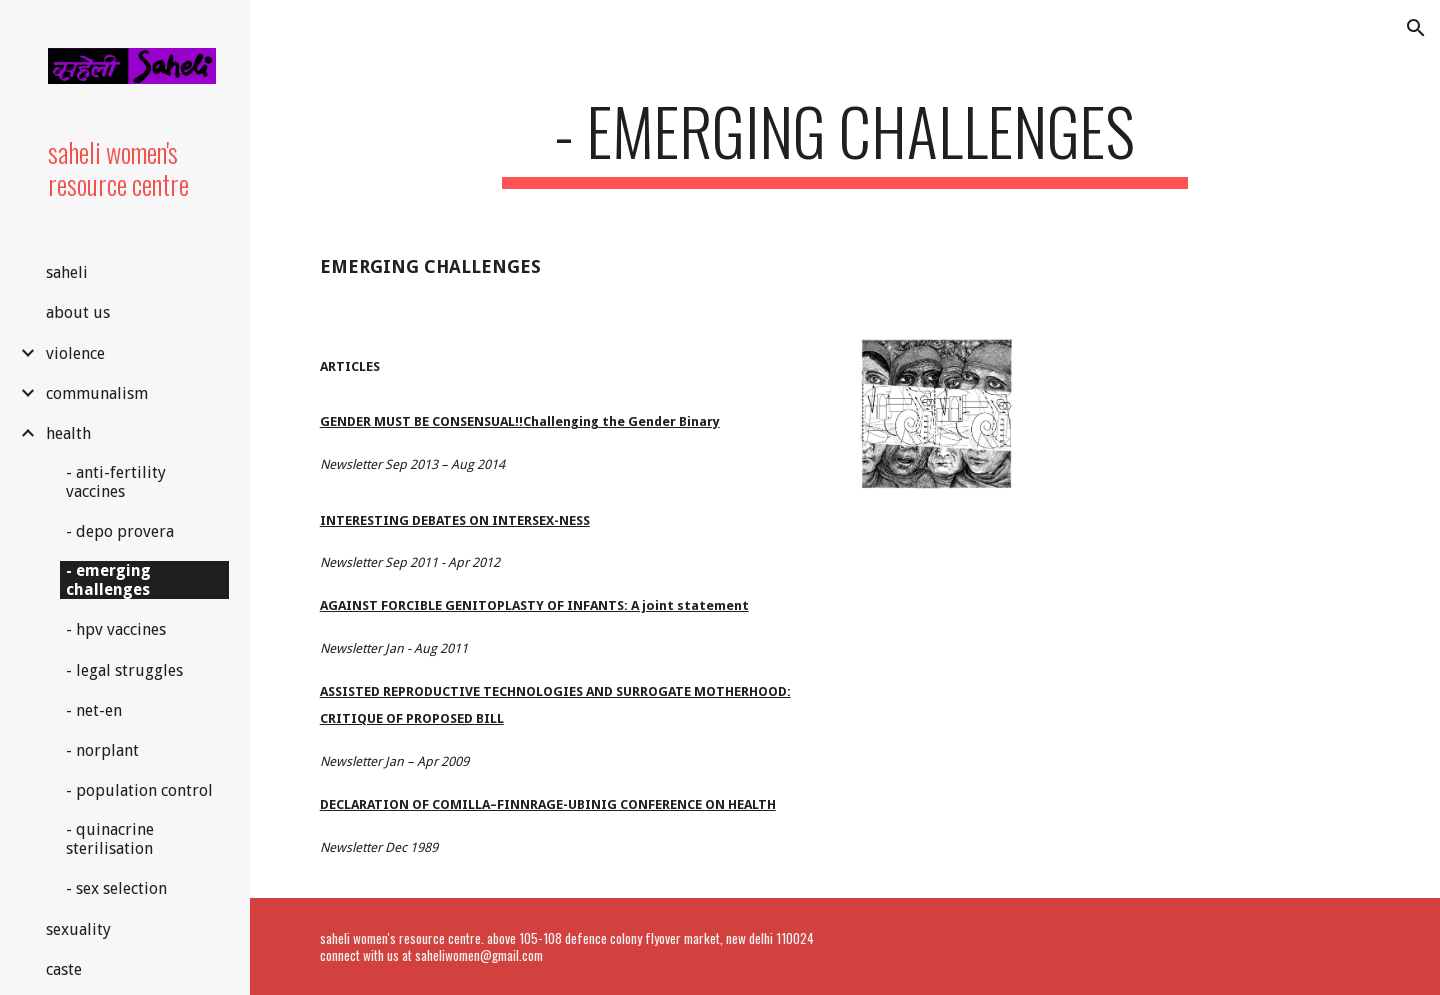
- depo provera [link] (120, 531)
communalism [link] (97, 393)
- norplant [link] (102, 750)
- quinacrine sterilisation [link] (110, 839)
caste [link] (64, 969)
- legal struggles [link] (124, 670)
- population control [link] (139, 790)
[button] (1416, 28)
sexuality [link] (78, 929)
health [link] (68, 433)
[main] (845, 140)
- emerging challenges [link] (108, 580)
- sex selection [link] (116, 888)
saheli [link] (67, 272)
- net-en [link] (94, 710)
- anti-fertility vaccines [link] (116, 482)
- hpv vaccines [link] (116, 629)
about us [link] (78, 312)
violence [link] (75, 353)
